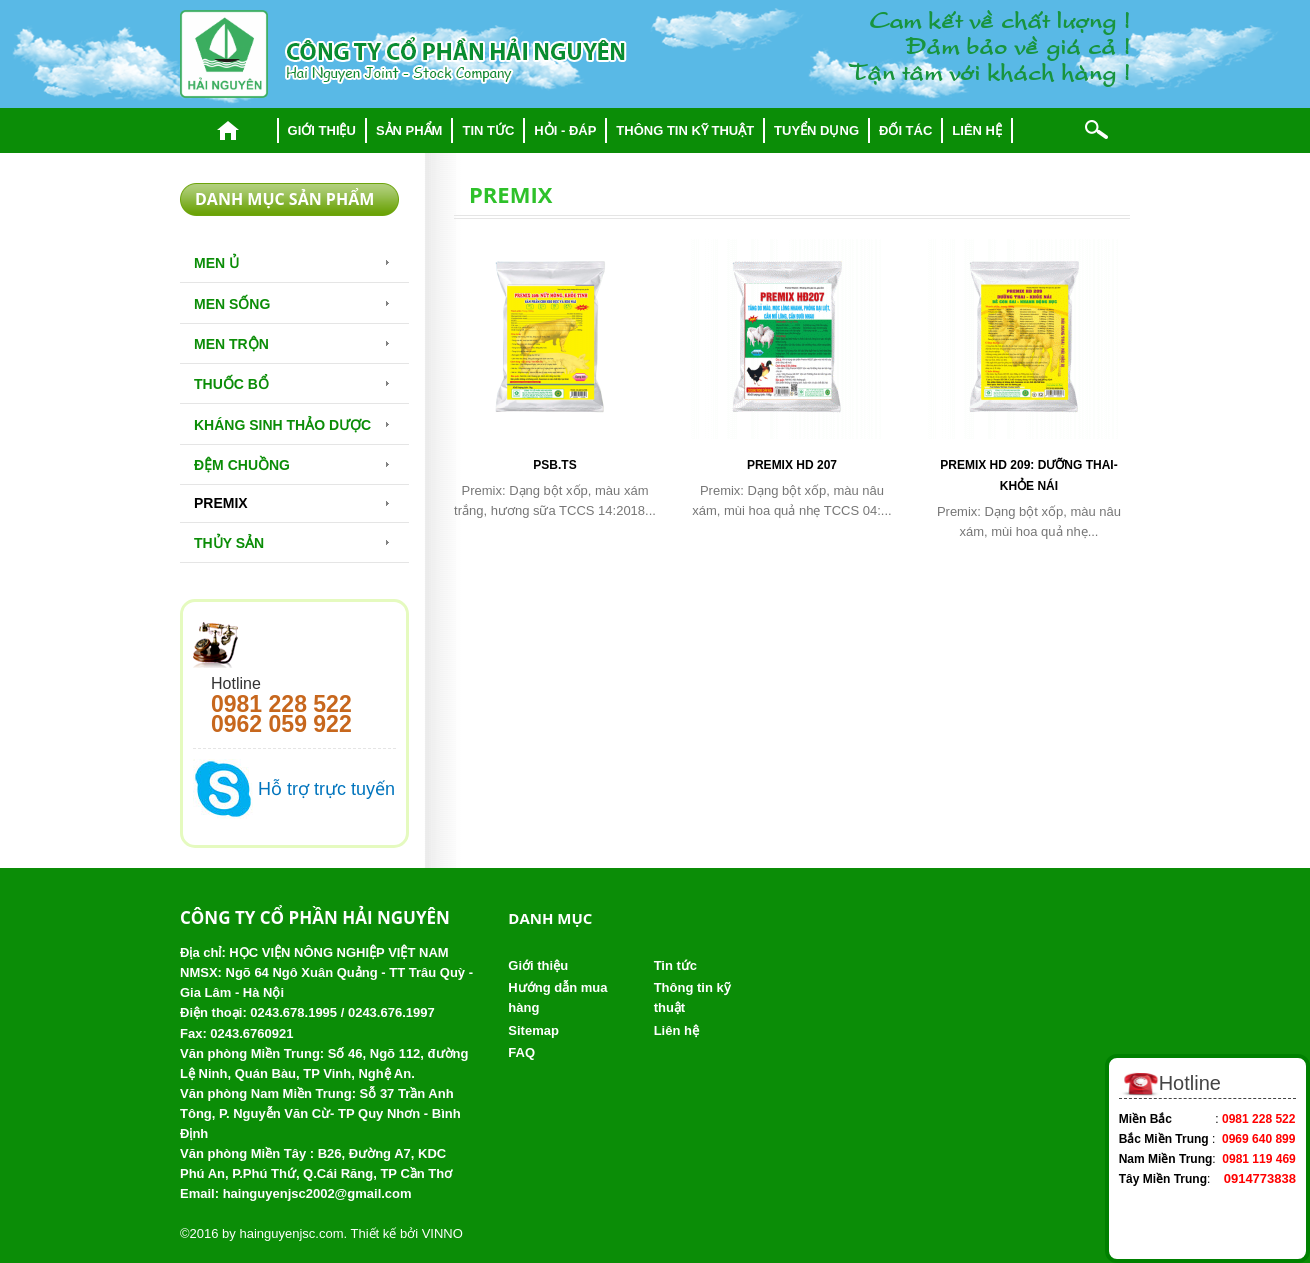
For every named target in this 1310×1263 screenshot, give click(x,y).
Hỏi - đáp (565, 130)
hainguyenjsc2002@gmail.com (317, 1193)
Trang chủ (228, 130)
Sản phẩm (409, 130)
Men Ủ (216, 263)
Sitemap (533, 1030)
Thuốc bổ (231, 384)
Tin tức (488, 130)
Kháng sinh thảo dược (282, 425)
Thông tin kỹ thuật (685, 130)
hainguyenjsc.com (291, 1233)
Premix (221, 503)
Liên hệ (977, 130)
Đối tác (905, 130)
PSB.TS (554, 465)
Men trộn (231, 344)
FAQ (521, 1052)
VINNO (442, 1233)
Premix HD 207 (792, 465)
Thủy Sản (229, 543)
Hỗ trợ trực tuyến (326, 789)
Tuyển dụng (816, 130)
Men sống (232, 304)
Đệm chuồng (242, 465)
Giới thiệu (322, 130)
